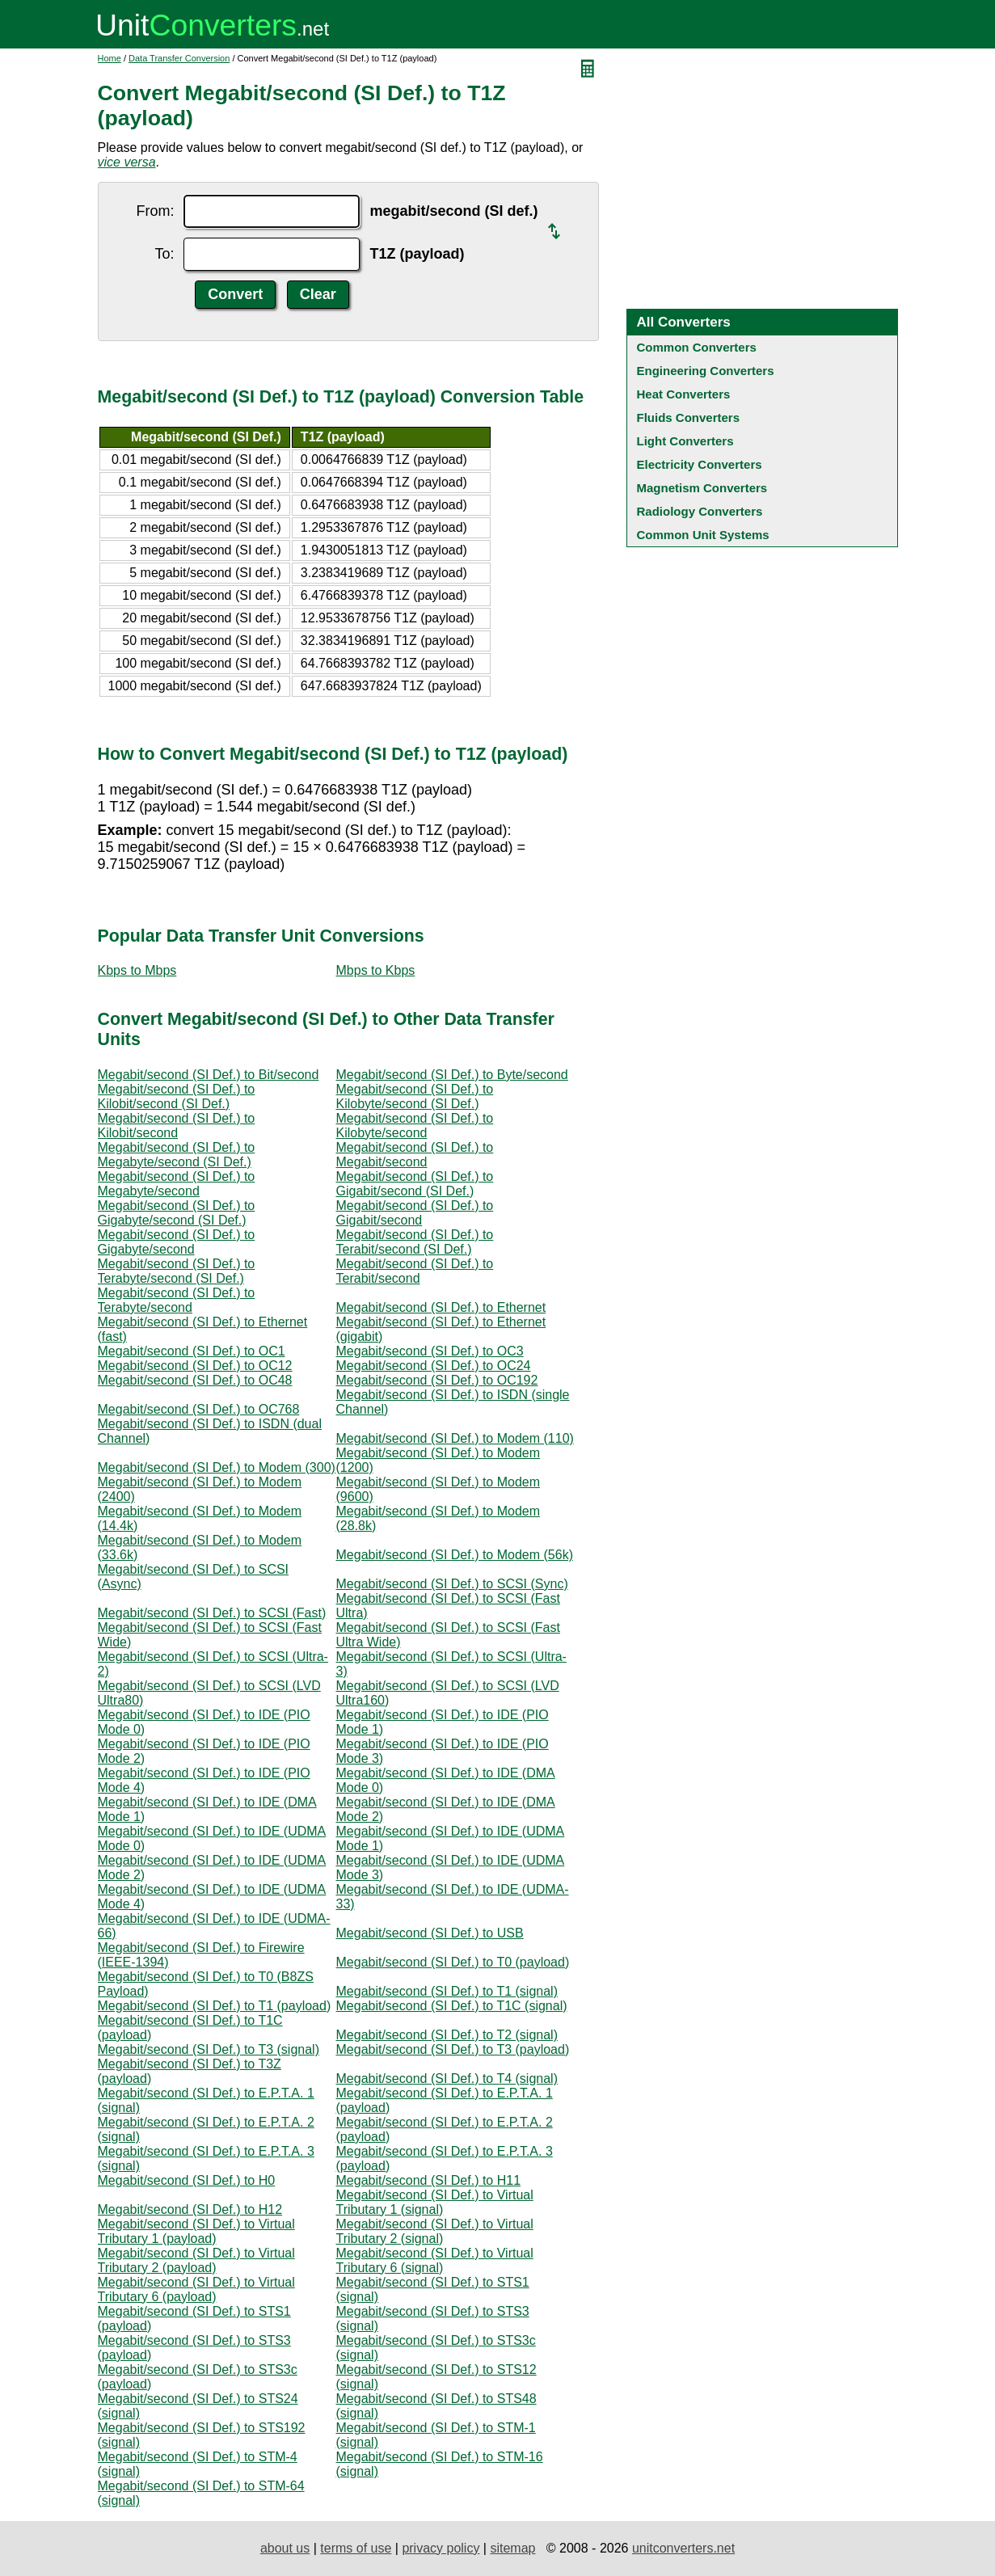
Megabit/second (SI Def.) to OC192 (437, 1380)
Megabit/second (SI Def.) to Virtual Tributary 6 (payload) (196, 2289)
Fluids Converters (688, 417)
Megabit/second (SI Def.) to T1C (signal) (451, 2006)
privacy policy (440, 2548)
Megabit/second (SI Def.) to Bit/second (208, 1074)
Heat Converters (684, 394)
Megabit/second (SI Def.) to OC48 (195, 1380)
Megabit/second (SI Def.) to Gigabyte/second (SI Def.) (176, 1213)
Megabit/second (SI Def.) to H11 (428, 2180)
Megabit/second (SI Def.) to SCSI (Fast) (212, 1613)
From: (155, 211)
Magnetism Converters (702, 488)
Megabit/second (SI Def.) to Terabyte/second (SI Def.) (176, 1271)
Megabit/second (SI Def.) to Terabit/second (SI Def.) (415, 1242)
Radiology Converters (700, 511)
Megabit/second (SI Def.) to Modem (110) (455, 1438)
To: (164, 254)
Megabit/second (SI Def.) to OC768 (199, 1409)
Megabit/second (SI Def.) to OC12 (195, 1365)
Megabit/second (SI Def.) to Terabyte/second (176, 1300)
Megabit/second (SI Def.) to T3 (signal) (209, 2049)
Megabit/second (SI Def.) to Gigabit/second (415, 1213)
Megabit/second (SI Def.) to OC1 (191, 1351)
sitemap (512, 2548)
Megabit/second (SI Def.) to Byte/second (452, 1074)
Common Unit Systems (703, 535)
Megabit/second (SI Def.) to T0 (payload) (453, 1962)
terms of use (355, 2548)
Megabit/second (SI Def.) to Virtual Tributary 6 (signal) (434, 2260)
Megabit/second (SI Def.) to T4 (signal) (447, 2078)
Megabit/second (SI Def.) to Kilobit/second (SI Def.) (176, 1096)
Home (109, 58)
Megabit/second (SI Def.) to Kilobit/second (176, 1125)
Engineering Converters (705, 370)
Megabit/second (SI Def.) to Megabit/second (415, 1154)
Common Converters (697, 347)
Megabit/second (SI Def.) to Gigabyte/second (176, 1242)
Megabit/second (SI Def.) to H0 (187, 2180)
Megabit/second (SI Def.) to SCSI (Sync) (452, 1584)
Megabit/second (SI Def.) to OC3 (430, 1351)
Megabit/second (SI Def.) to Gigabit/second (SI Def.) (415, 1184)
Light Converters (685, 441)
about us (285, 2548)
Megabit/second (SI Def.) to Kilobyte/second (415, 1125)
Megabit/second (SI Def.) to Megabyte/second (176, 1184)
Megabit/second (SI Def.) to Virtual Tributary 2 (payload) (196, 2260)
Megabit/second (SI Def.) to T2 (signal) (447, 2035)
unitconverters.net (683, 2548)
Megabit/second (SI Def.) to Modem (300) (216, 1467)
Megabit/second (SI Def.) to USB (430, 1933)
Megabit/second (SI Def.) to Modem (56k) (454, 1555)
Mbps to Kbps (375, 970)
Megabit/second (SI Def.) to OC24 (433, 1365)
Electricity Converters (699, 464)
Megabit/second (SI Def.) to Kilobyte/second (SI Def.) (415, 1096)
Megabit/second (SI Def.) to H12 (190, 2209)
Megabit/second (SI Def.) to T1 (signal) (447, 1991)
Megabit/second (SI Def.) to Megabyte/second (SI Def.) (176, 1154)
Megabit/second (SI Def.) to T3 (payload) (453, 2049)
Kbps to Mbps (137, 970)
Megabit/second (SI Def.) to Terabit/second (415, 1271)
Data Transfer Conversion (179, 58)
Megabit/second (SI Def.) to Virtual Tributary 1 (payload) (196, 2231)
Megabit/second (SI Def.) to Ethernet (441, 1307)
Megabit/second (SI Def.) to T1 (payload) (214, 2006)
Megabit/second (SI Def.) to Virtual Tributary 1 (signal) (434, 2202)
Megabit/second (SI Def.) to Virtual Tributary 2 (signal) (434, 2231)
